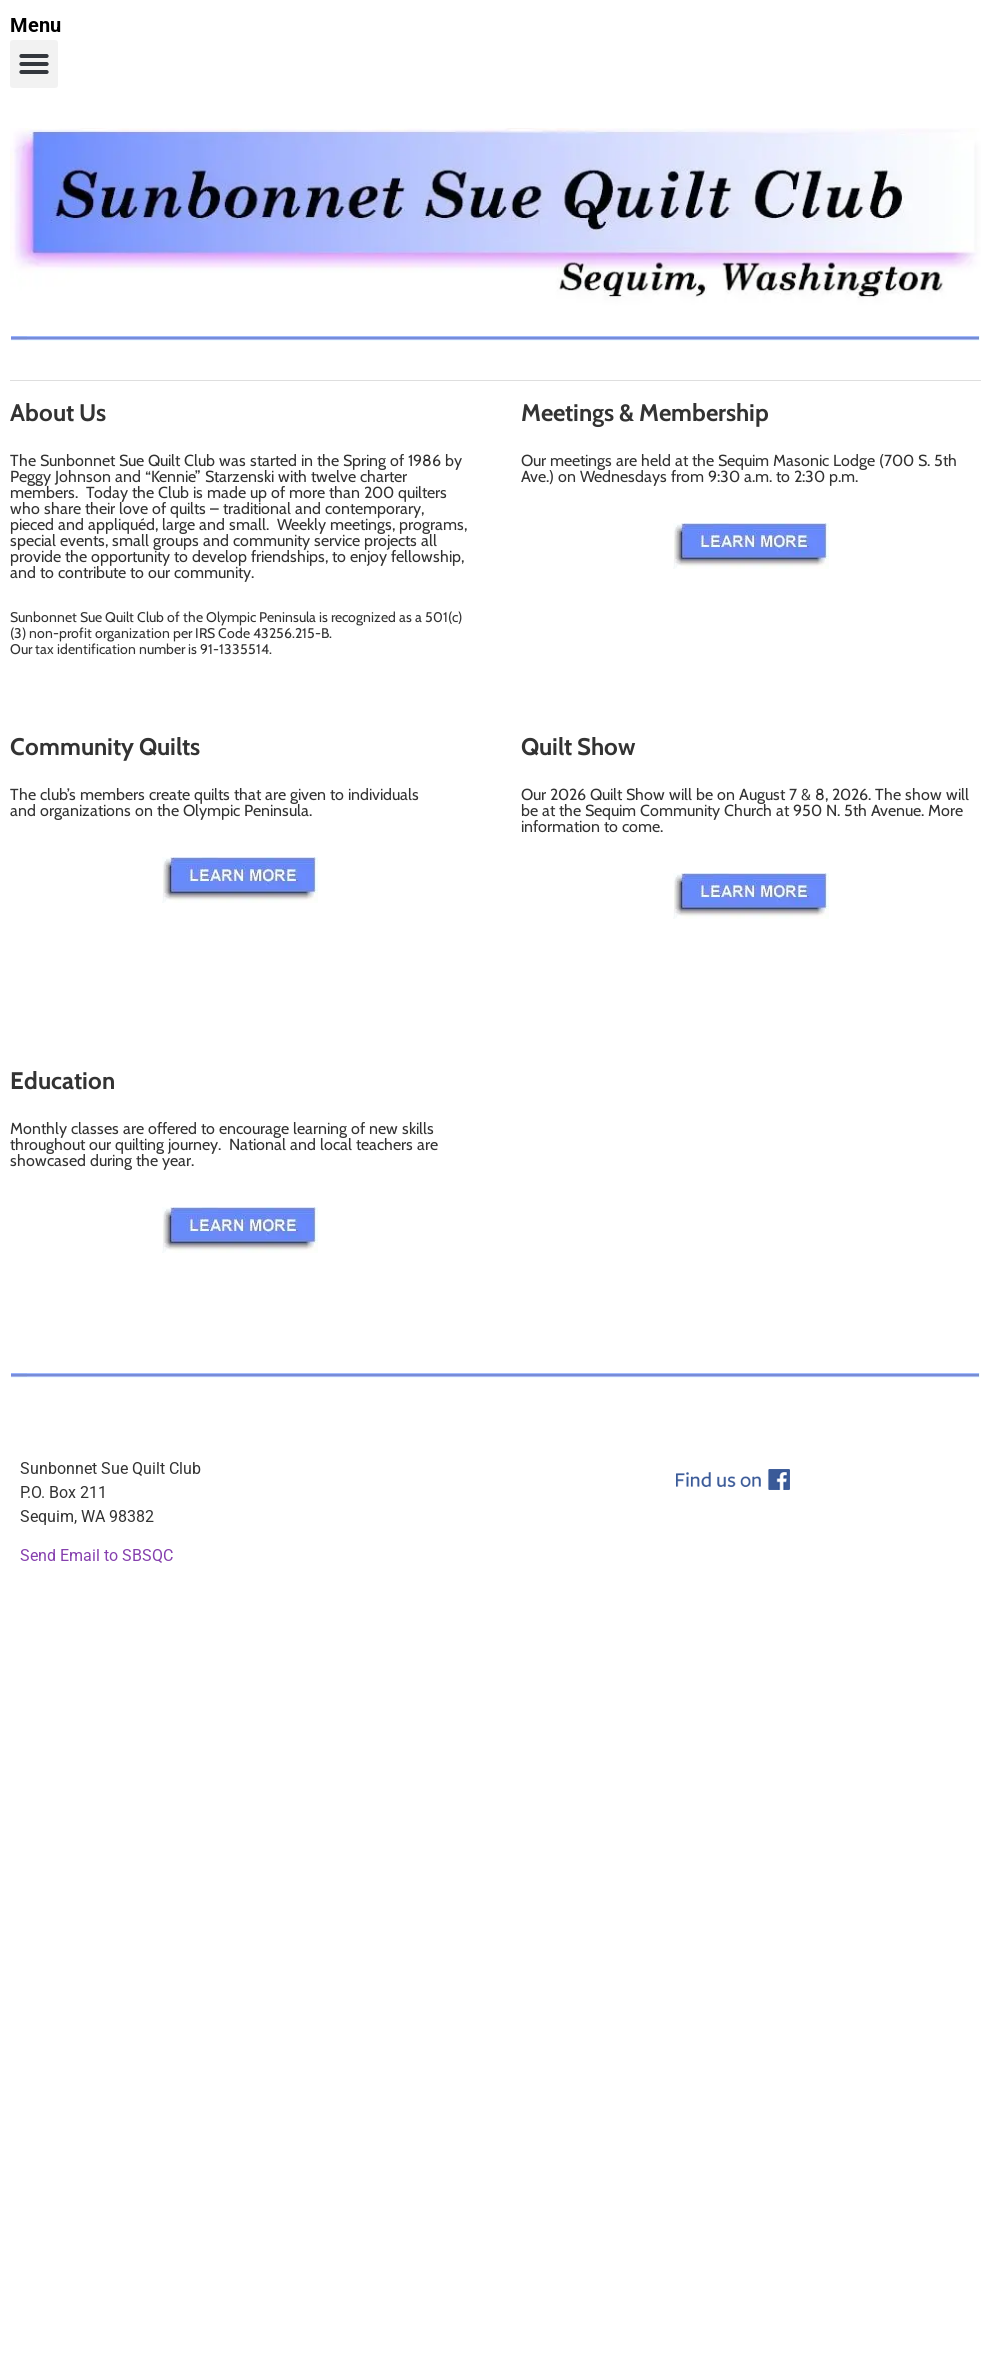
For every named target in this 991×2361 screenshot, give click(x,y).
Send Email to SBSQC (96, 1555)
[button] (34, 64)
